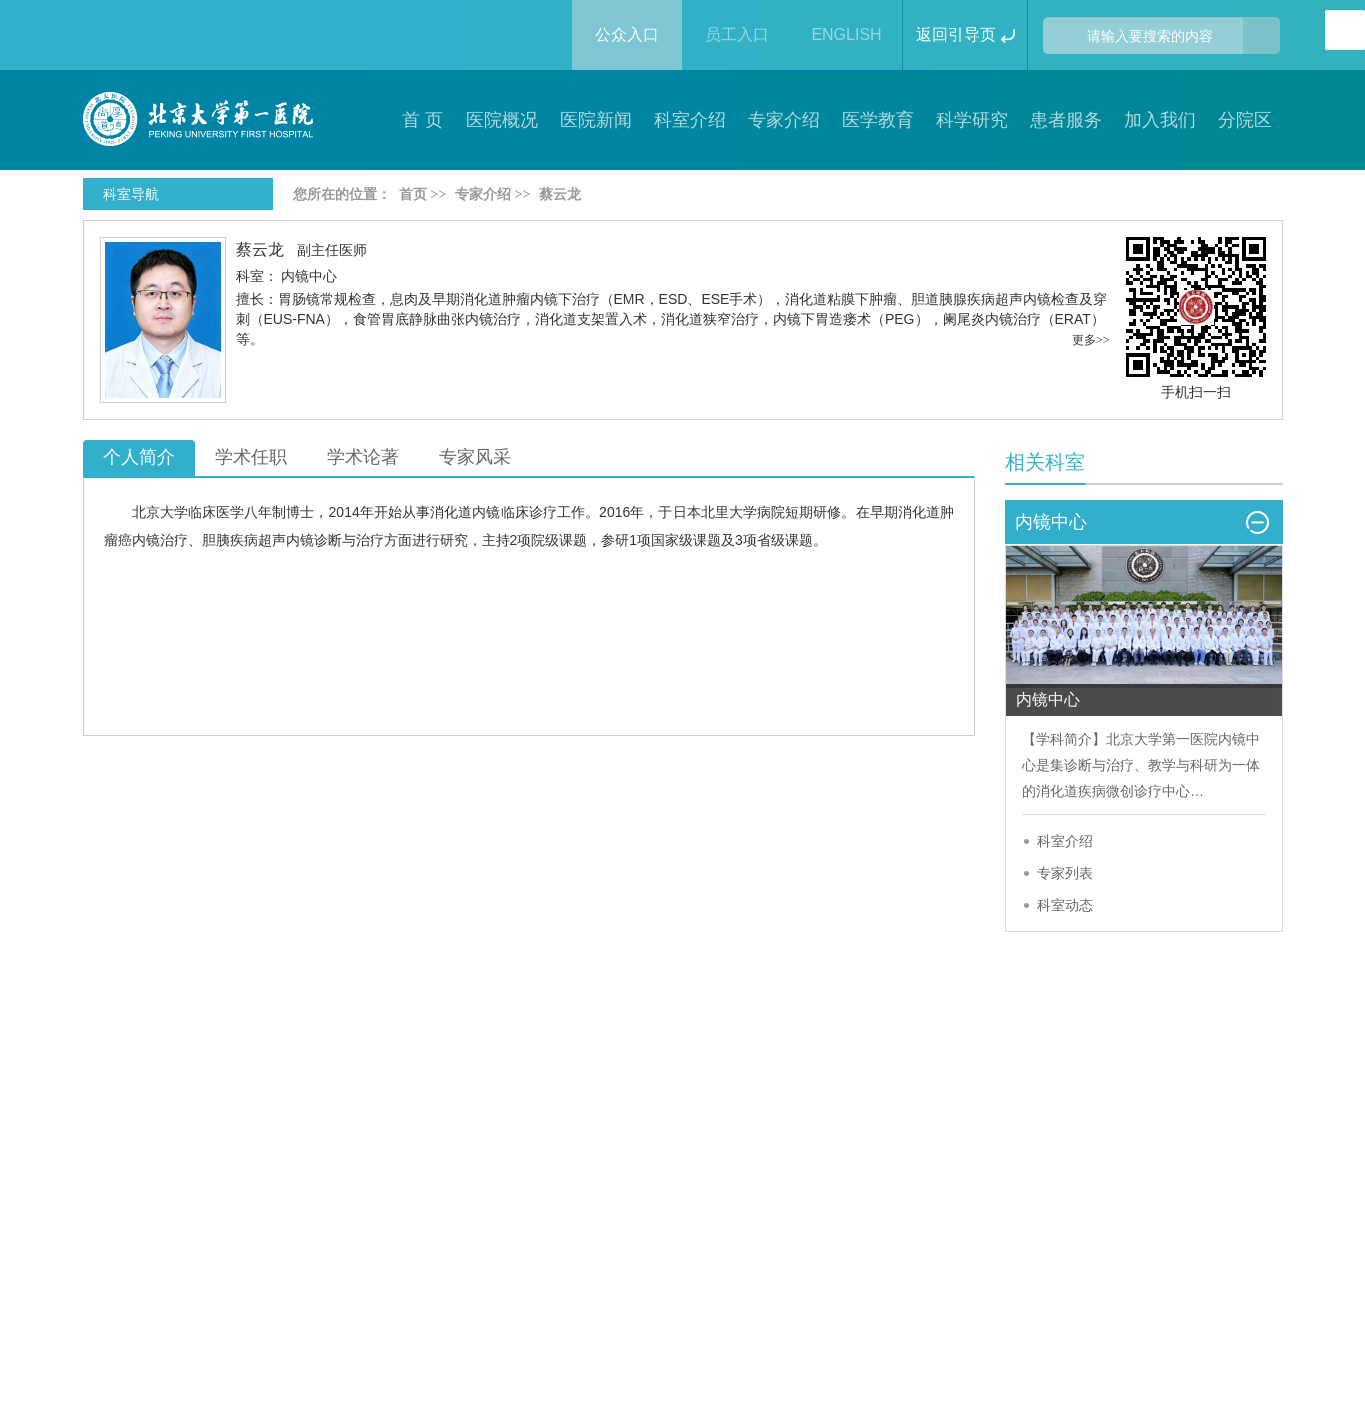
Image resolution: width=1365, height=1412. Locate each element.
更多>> (1091, 340)
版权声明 (203, 1153)
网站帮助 (563, 1153)
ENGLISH (846, 34)
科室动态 (1065, 905)
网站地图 (803, 1153)
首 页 (422, 120)
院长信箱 (683, 1153)
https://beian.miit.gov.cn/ (972, 1272)
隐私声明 (323, 1153)
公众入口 (627, 34)
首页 (413, 194)
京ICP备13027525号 (382, 1272)
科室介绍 (1065, 841)
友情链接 (923, 1153)
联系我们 (443, 1153)
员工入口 (737, 34)
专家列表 (1065, 873)
